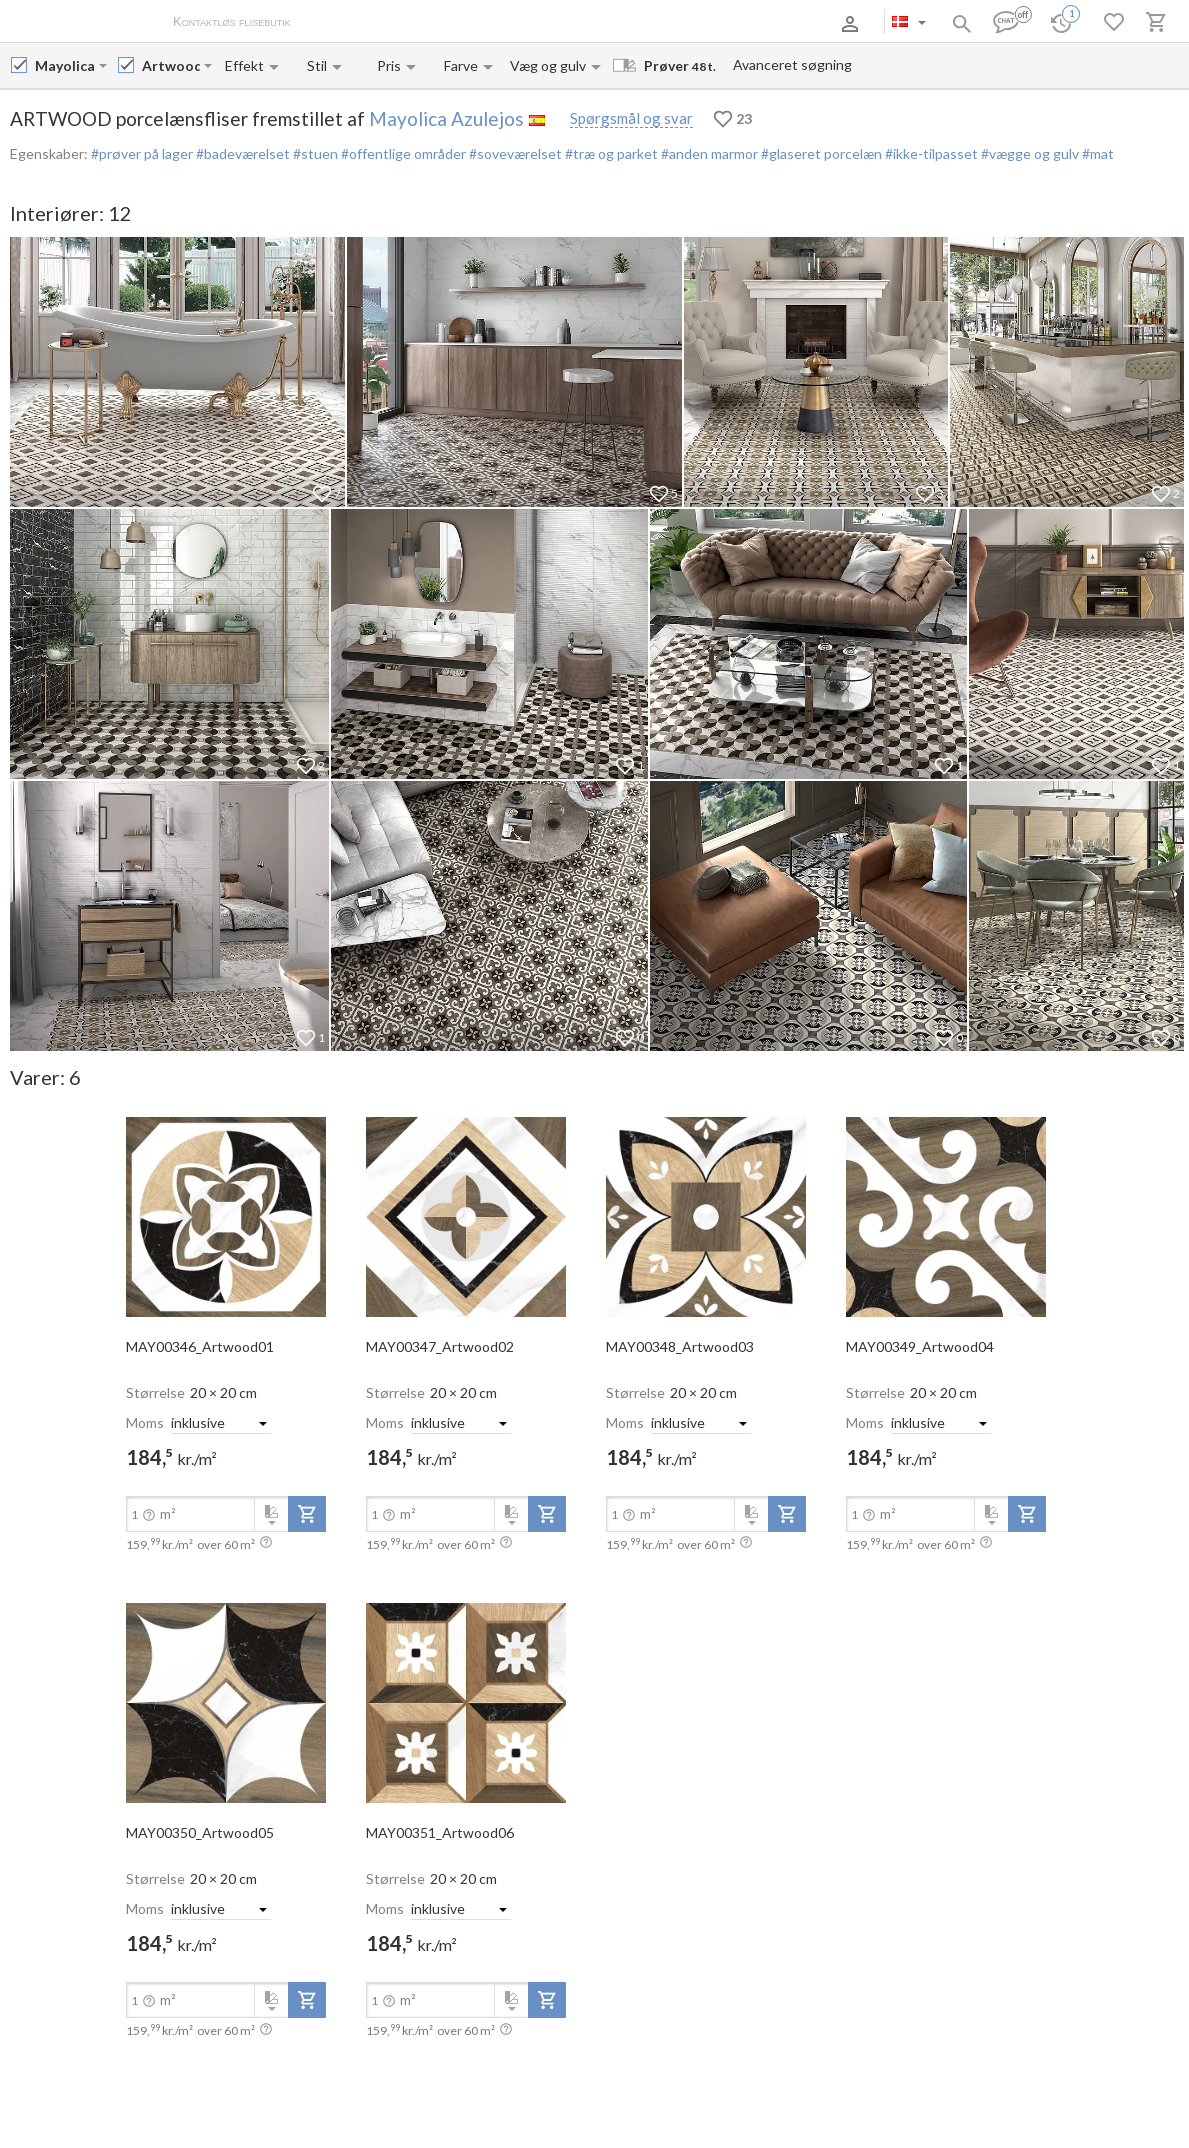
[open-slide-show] (226, 1216)
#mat (1096, 153)
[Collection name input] (171, 65)
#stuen (314, 153)
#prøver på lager (142, 153)
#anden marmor (708, 153)
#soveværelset (514, 153)
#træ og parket (610, 153)
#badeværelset (241, 153)
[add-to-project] (307, 1514)
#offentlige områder (402, 153)
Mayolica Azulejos (446, 118)
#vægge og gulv (1028, 153)
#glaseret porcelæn (820, 153)
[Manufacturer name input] (65, 65)
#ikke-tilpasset (930, 153)
